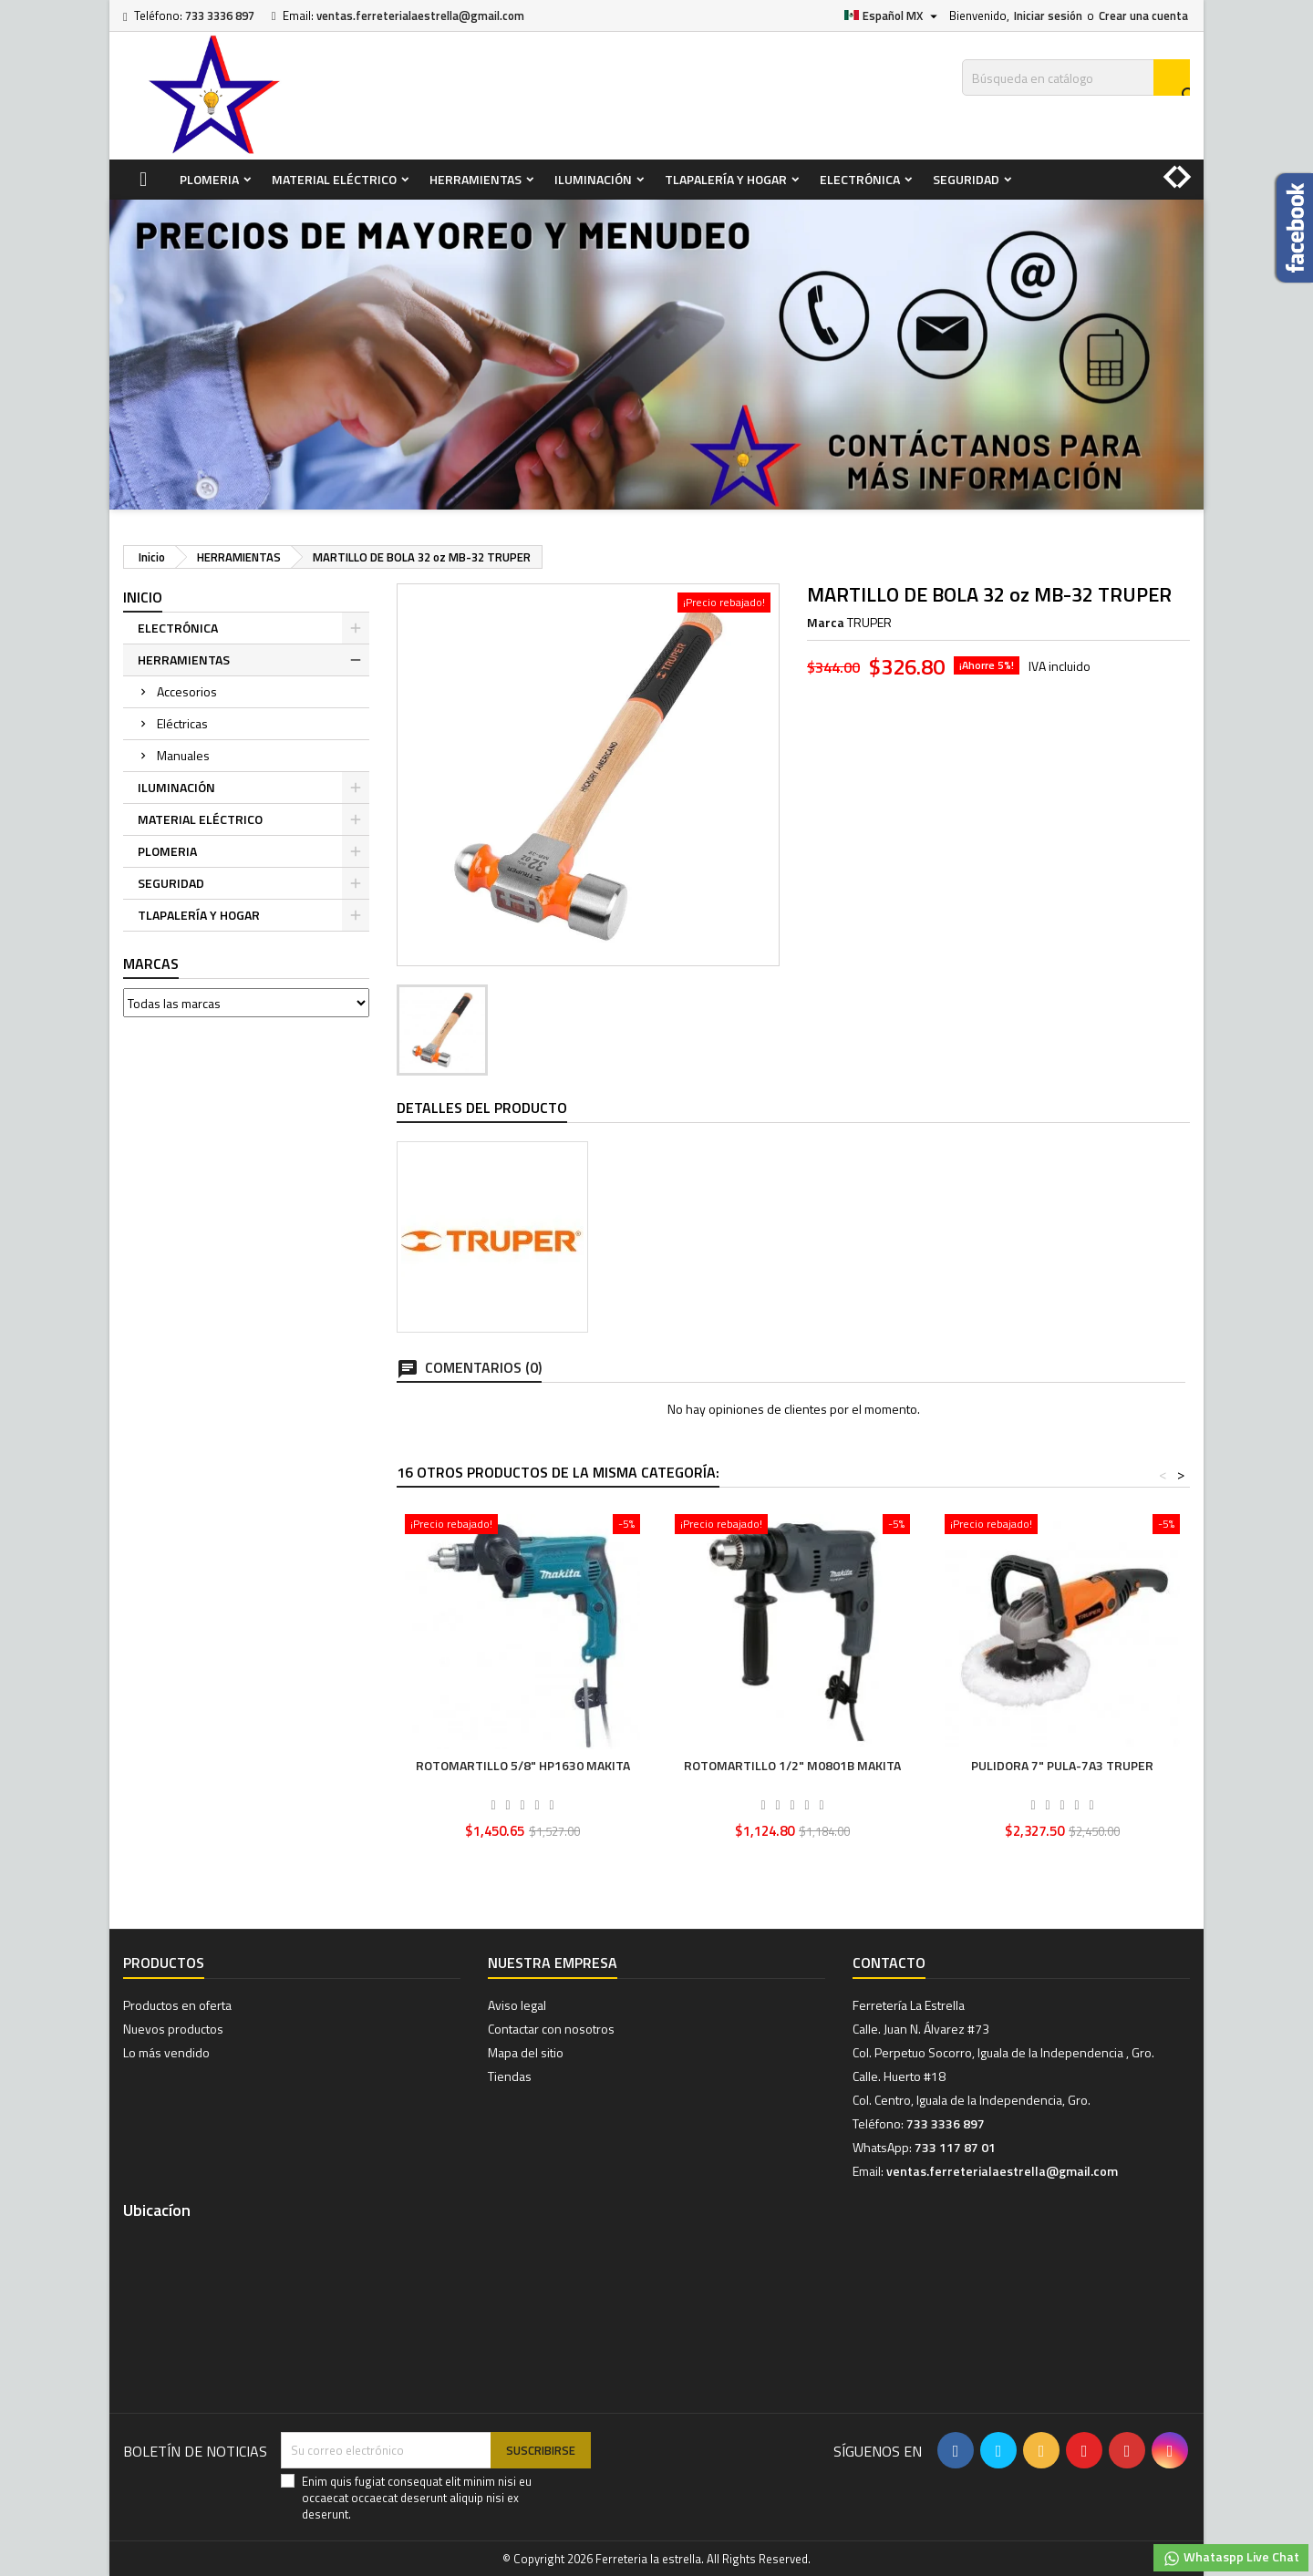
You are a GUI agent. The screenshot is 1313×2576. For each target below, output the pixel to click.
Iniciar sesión (1048, 15)
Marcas (151, 963)
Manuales (183, 755)
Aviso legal (517, 2004)
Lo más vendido (166, 2052)
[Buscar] (1076, 77)
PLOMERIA (209, 179)
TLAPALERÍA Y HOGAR (726, 179)
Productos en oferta (177, 2004)
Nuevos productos (173, 2028)
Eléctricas (182, 723)
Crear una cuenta (1143, 15)
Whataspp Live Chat (1231, 2557)
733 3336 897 (219, 15)
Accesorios (187, 691)
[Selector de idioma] (893, 15)
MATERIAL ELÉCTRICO (334, 179)
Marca (825, 622)
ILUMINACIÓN (593, 179)
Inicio (142, 597)
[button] (1190, 167)
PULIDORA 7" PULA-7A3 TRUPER (1062, 1765)
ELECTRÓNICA (860, 179)
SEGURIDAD (966, 179)
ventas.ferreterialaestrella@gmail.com (420, 15)
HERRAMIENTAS (475, 179)
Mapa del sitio (525, 2052)
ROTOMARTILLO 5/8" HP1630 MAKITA (523, 1765)
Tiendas (510, 2076)
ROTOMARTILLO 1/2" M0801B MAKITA (792, 1765)
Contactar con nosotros (551, 2028)
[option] (656, 355)
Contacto (889, 1962)
